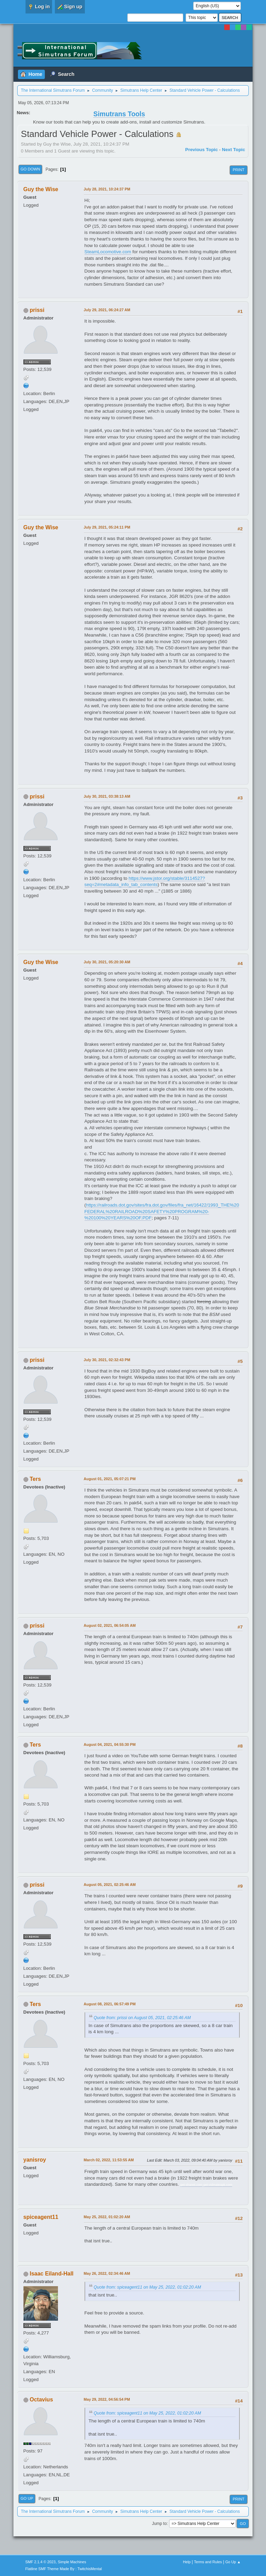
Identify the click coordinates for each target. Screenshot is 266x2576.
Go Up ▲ (233, 2562)
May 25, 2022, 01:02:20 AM (107, 2217)
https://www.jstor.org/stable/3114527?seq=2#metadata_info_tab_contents (145, 881)
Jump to (159, 2523)
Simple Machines (72, 2562)
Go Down (30, 169)
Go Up (27, 2498)
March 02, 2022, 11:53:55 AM (109, 2160)
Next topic (233, 149)
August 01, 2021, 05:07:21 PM (110, 1479)
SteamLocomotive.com (108, 251)
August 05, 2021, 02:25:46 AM (110, 1884)
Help (186, 2562)
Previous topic (201, 149)
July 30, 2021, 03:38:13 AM (107, 796)
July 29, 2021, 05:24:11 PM (107, 527)
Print (239, 170)
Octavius (41, 2399)
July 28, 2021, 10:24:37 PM (107, 189)
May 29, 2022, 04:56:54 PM (107, 2399)
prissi (37, 310)
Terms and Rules (208, 2562)
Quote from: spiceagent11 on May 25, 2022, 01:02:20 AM (147, 2287)
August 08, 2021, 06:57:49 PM (110, 2004)
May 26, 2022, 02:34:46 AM (107, 2273)
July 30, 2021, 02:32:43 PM (107, 1360)
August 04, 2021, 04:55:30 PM (110, 1744)
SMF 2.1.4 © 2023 (40, 2562)
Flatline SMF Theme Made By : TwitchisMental (63, 2569)
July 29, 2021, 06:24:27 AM (107, 310)
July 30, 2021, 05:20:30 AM (107, 962)
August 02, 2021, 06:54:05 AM (110, 1625)
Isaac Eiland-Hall (51, 2274)
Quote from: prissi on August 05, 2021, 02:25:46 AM (142, 2017)
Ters (35, 1479)
